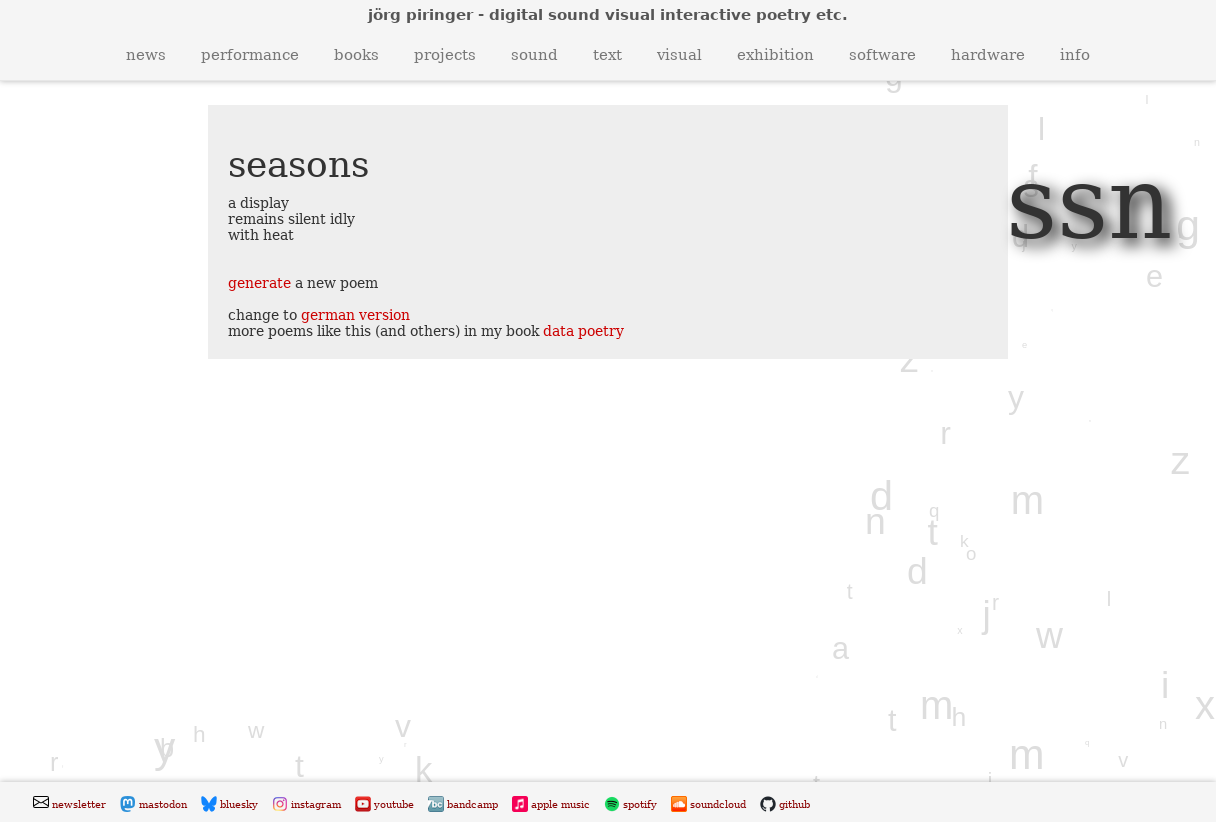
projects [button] (445, 55)
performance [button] (250, 55)
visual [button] (679, 55)
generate (259, 283)
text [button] (607, 55)
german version (355, 315)
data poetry (583, 331)
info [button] (1075, 55)
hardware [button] (988, 55)
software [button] (882, 55)
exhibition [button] (775, 55)
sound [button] (534, 55)
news (146, 55)
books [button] (356, 55)
